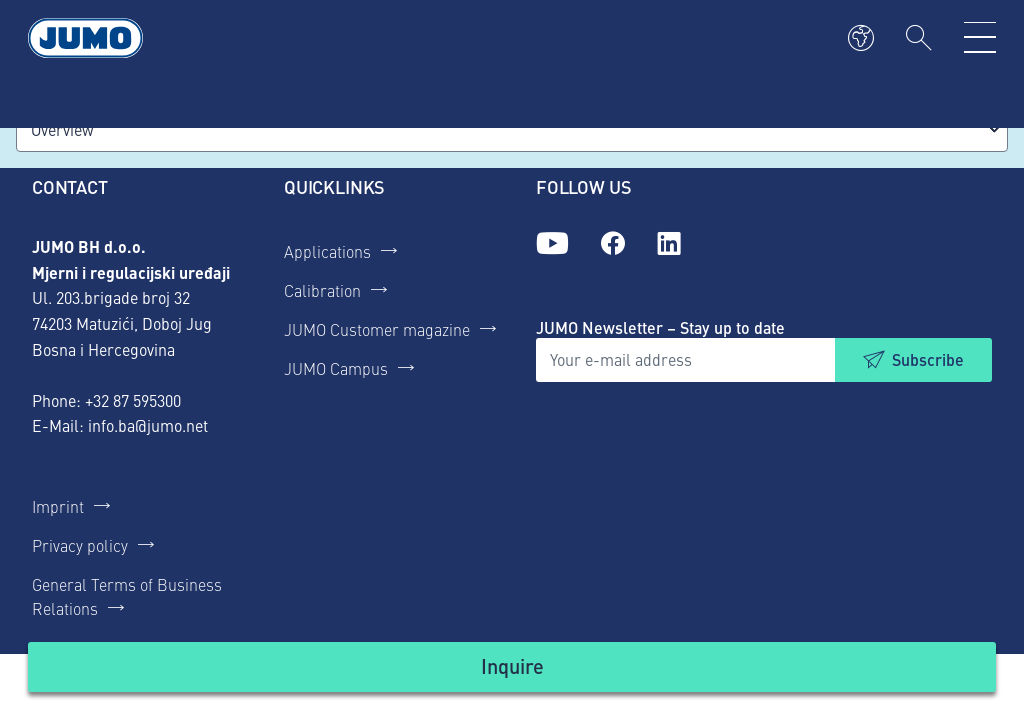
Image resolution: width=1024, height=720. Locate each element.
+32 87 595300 (133, 400)
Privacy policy (80, 545)
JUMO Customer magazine (377, 329)
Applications (327, 251)
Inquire (512, 665)
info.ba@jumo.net (148, 425)
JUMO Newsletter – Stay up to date (660, 327)
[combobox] (512, 129)
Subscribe (928, 359)
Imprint (58, 506)
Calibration (322, 290)
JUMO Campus (336, 368)
